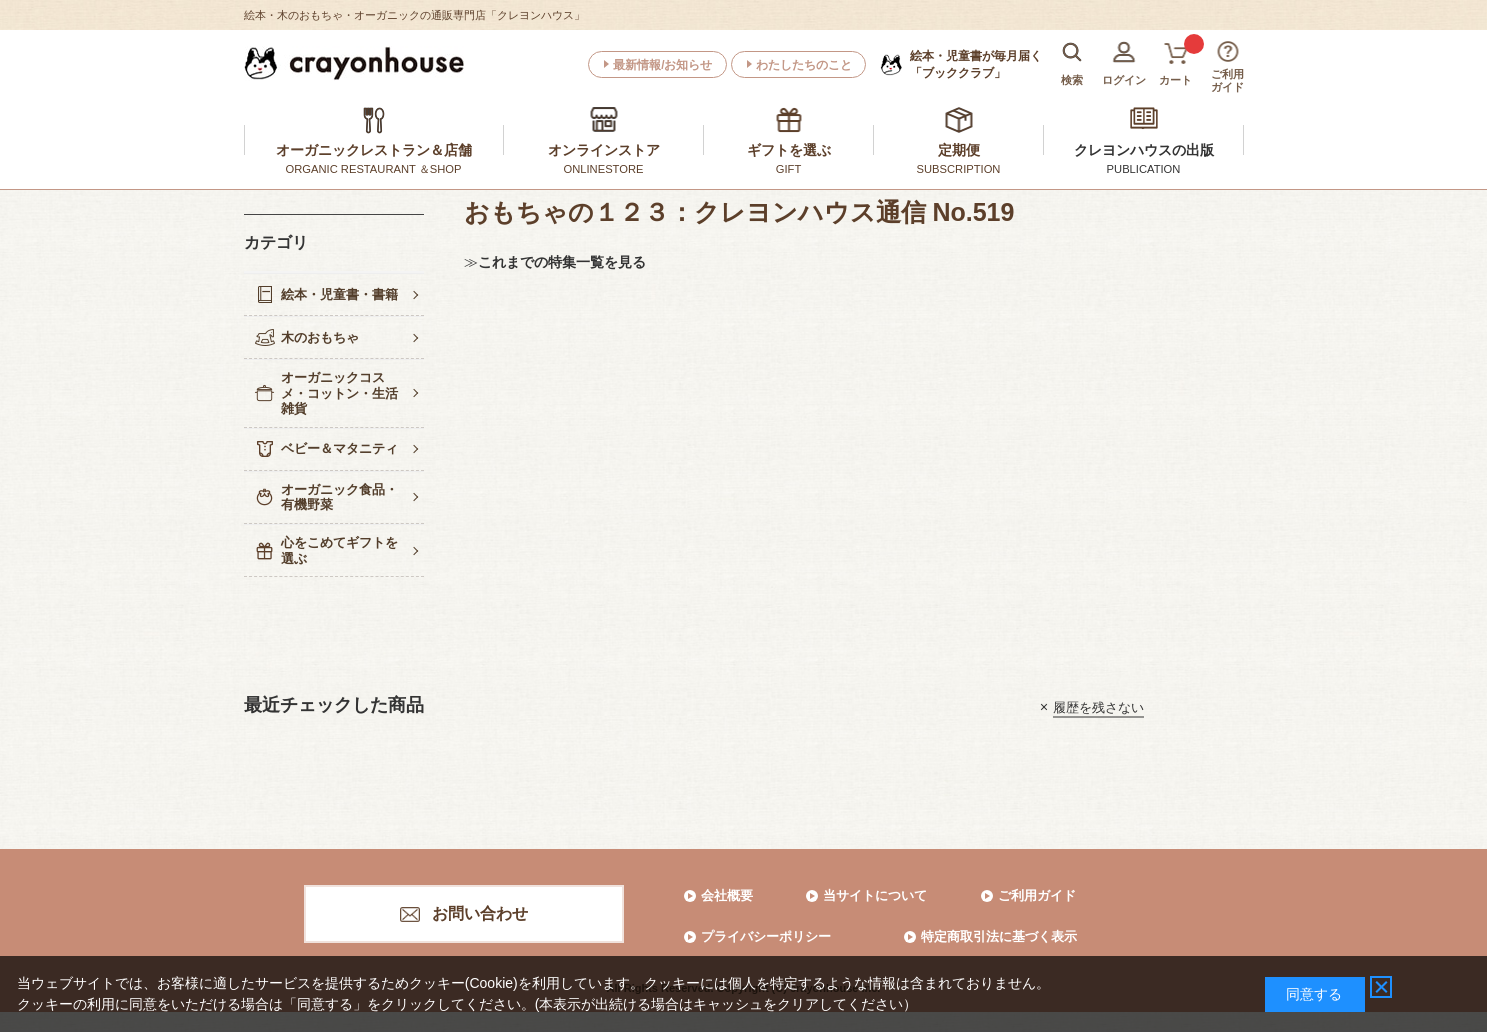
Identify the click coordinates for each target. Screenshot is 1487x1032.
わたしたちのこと (804, 65)
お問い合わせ (480, 913)
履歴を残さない (1098, 706)
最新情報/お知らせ (662, 65)
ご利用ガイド (1037, 895)
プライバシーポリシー (766, 936)
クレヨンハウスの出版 (1144, 150)
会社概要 (727, 895)
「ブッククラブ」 (976, 64)
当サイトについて (875, 895)
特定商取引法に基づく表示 (999, 936)
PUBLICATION (1144, 169)
